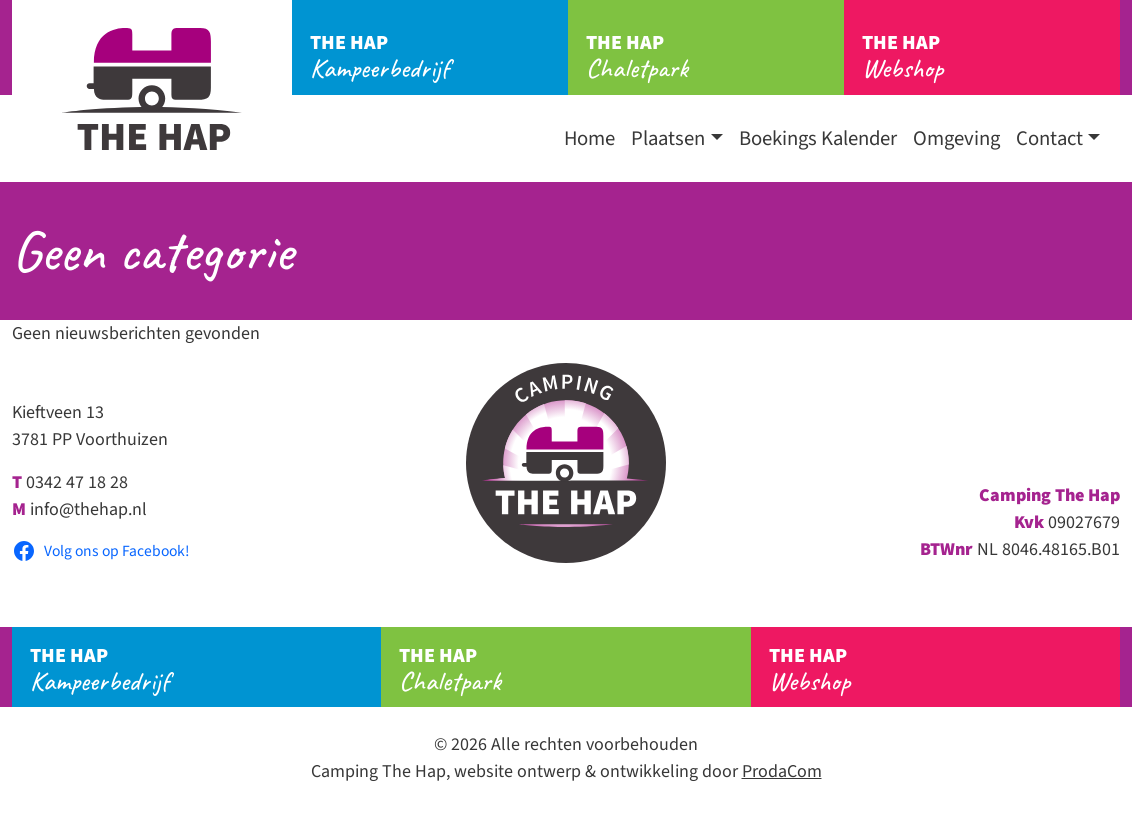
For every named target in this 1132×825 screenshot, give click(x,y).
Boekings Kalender (818, 138)
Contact (1049, 138)
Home (589, 138)
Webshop (991, 57)
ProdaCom (782, 771)
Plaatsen (668, 138)
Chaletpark (715, 57)
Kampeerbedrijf (439, 57)
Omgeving (956, 138)
